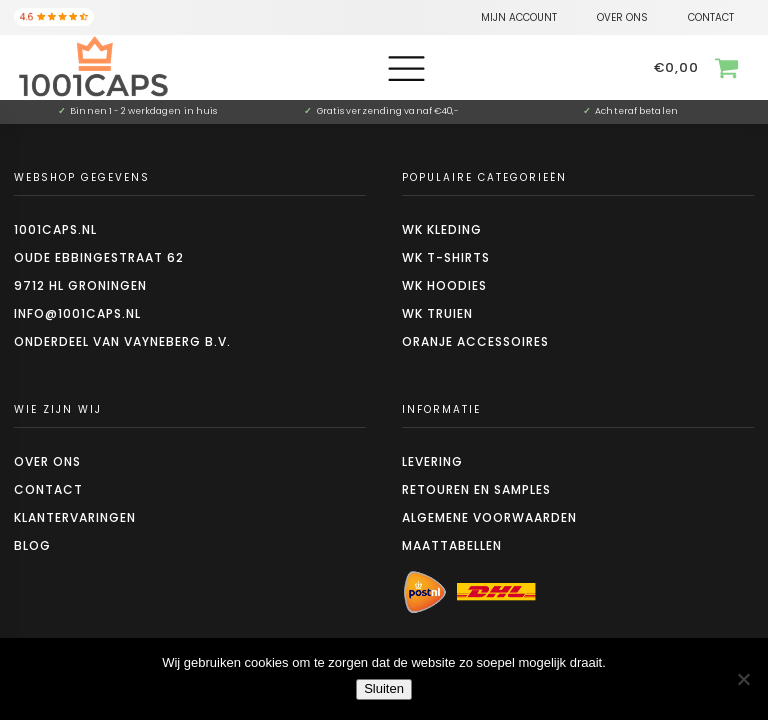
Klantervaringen (75, 517)
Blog (32, 545)
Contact (48, 489)
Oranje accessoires (475, 341)
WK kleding (442, 229)
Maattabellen (452, 545)
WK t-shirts (446, 257)
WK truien (437, 313)
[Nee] (743, 679)
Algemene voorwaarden (489, 517)
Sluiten (384, 688)
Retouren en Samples (476, 489)
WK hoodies (444, 285)
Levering (432, 461)
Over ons (47, 461)
